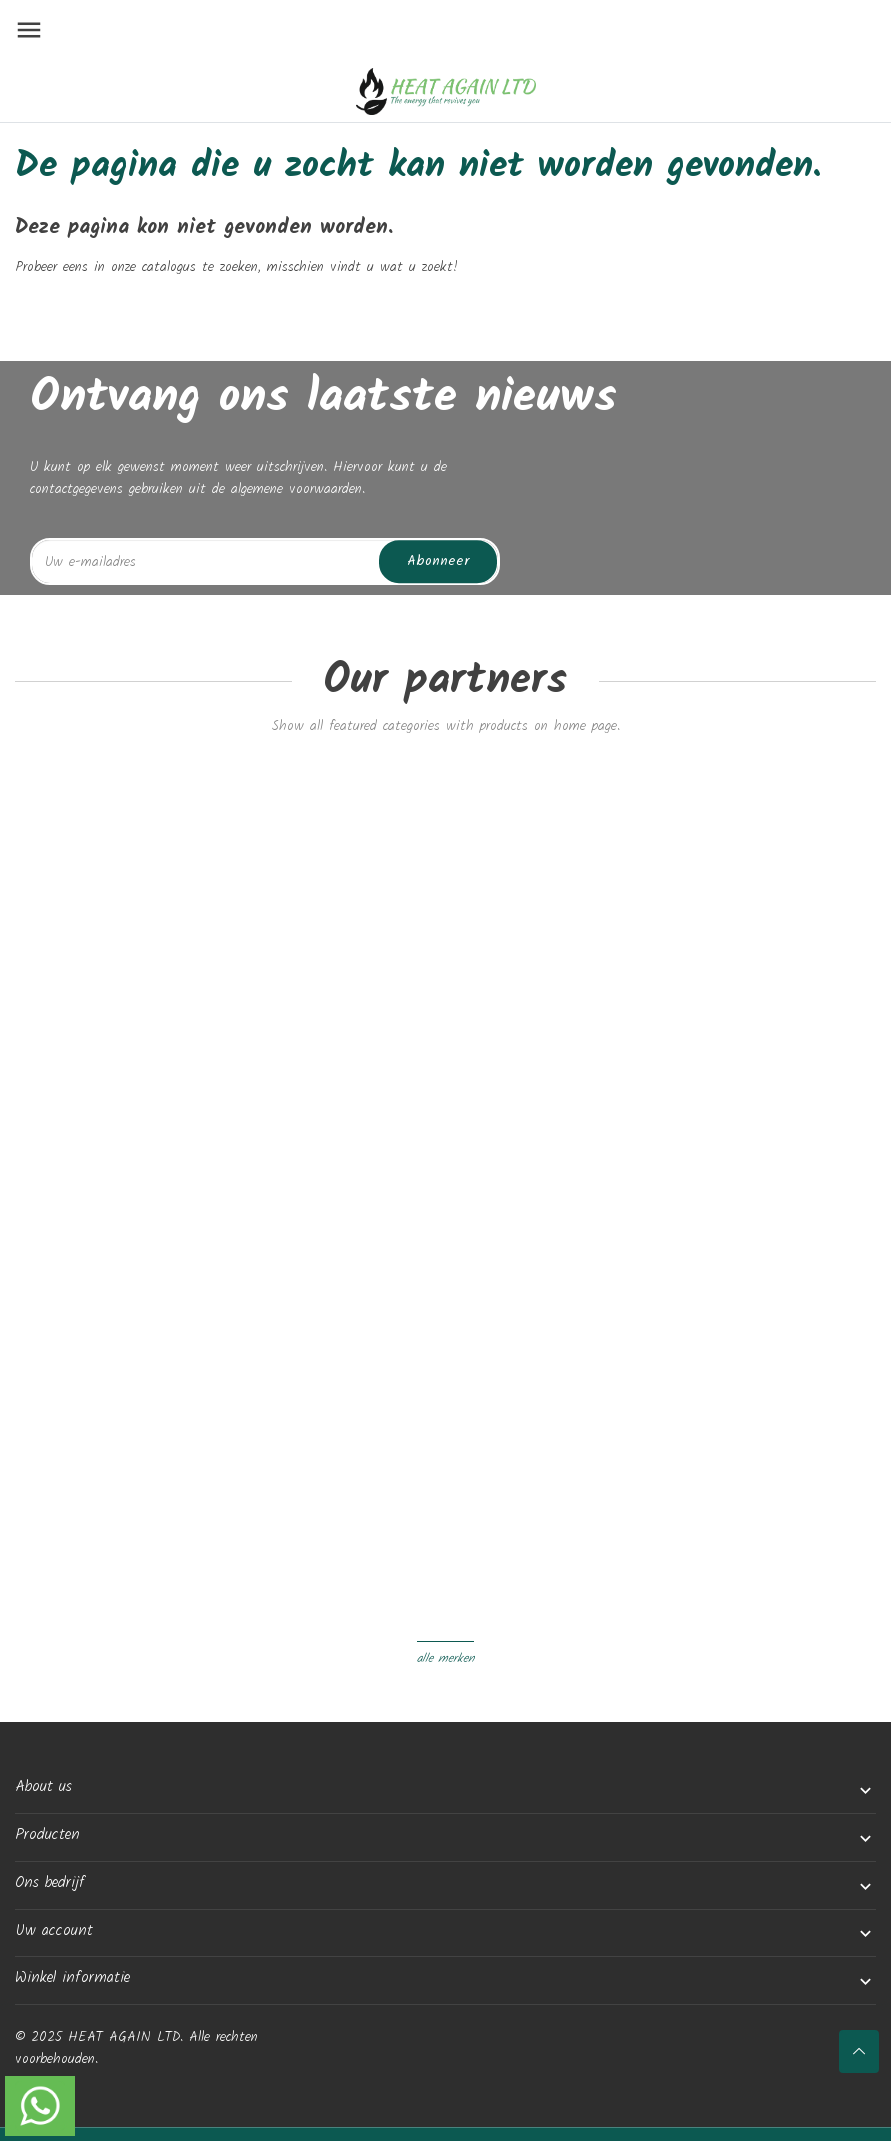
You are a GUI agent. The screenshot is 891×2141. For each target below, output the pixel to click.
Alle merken (445, 1659)
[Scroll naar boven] (859, 2051)
